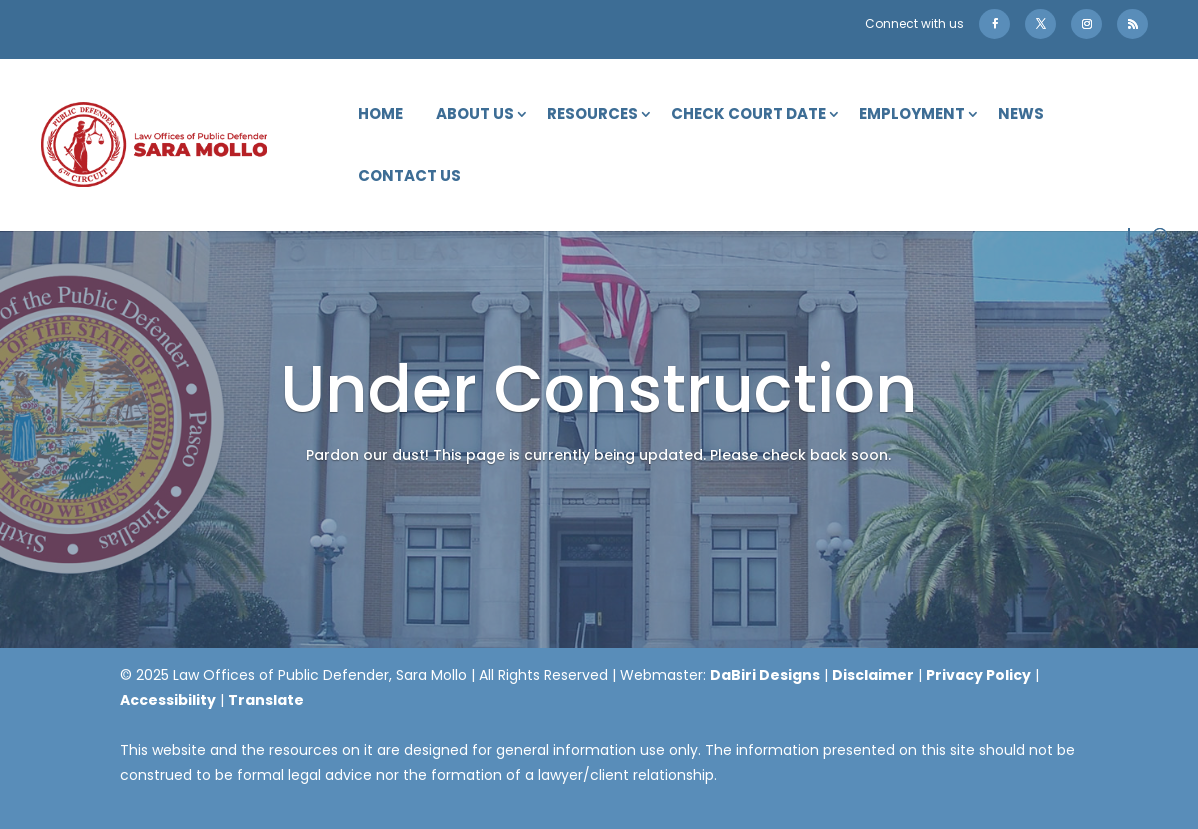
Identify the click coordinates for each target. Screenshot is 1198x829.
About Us (475, 115)
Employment (912, 115)
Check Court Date (748, 115)
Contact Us (409, 177)
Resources (592, 115)
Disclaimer (873, 675)
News (1021, 115)
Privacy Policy (978, 675)
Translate (266, 700)
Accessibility (168, 700)
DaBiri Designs (765, 675)
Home (380, 115)
